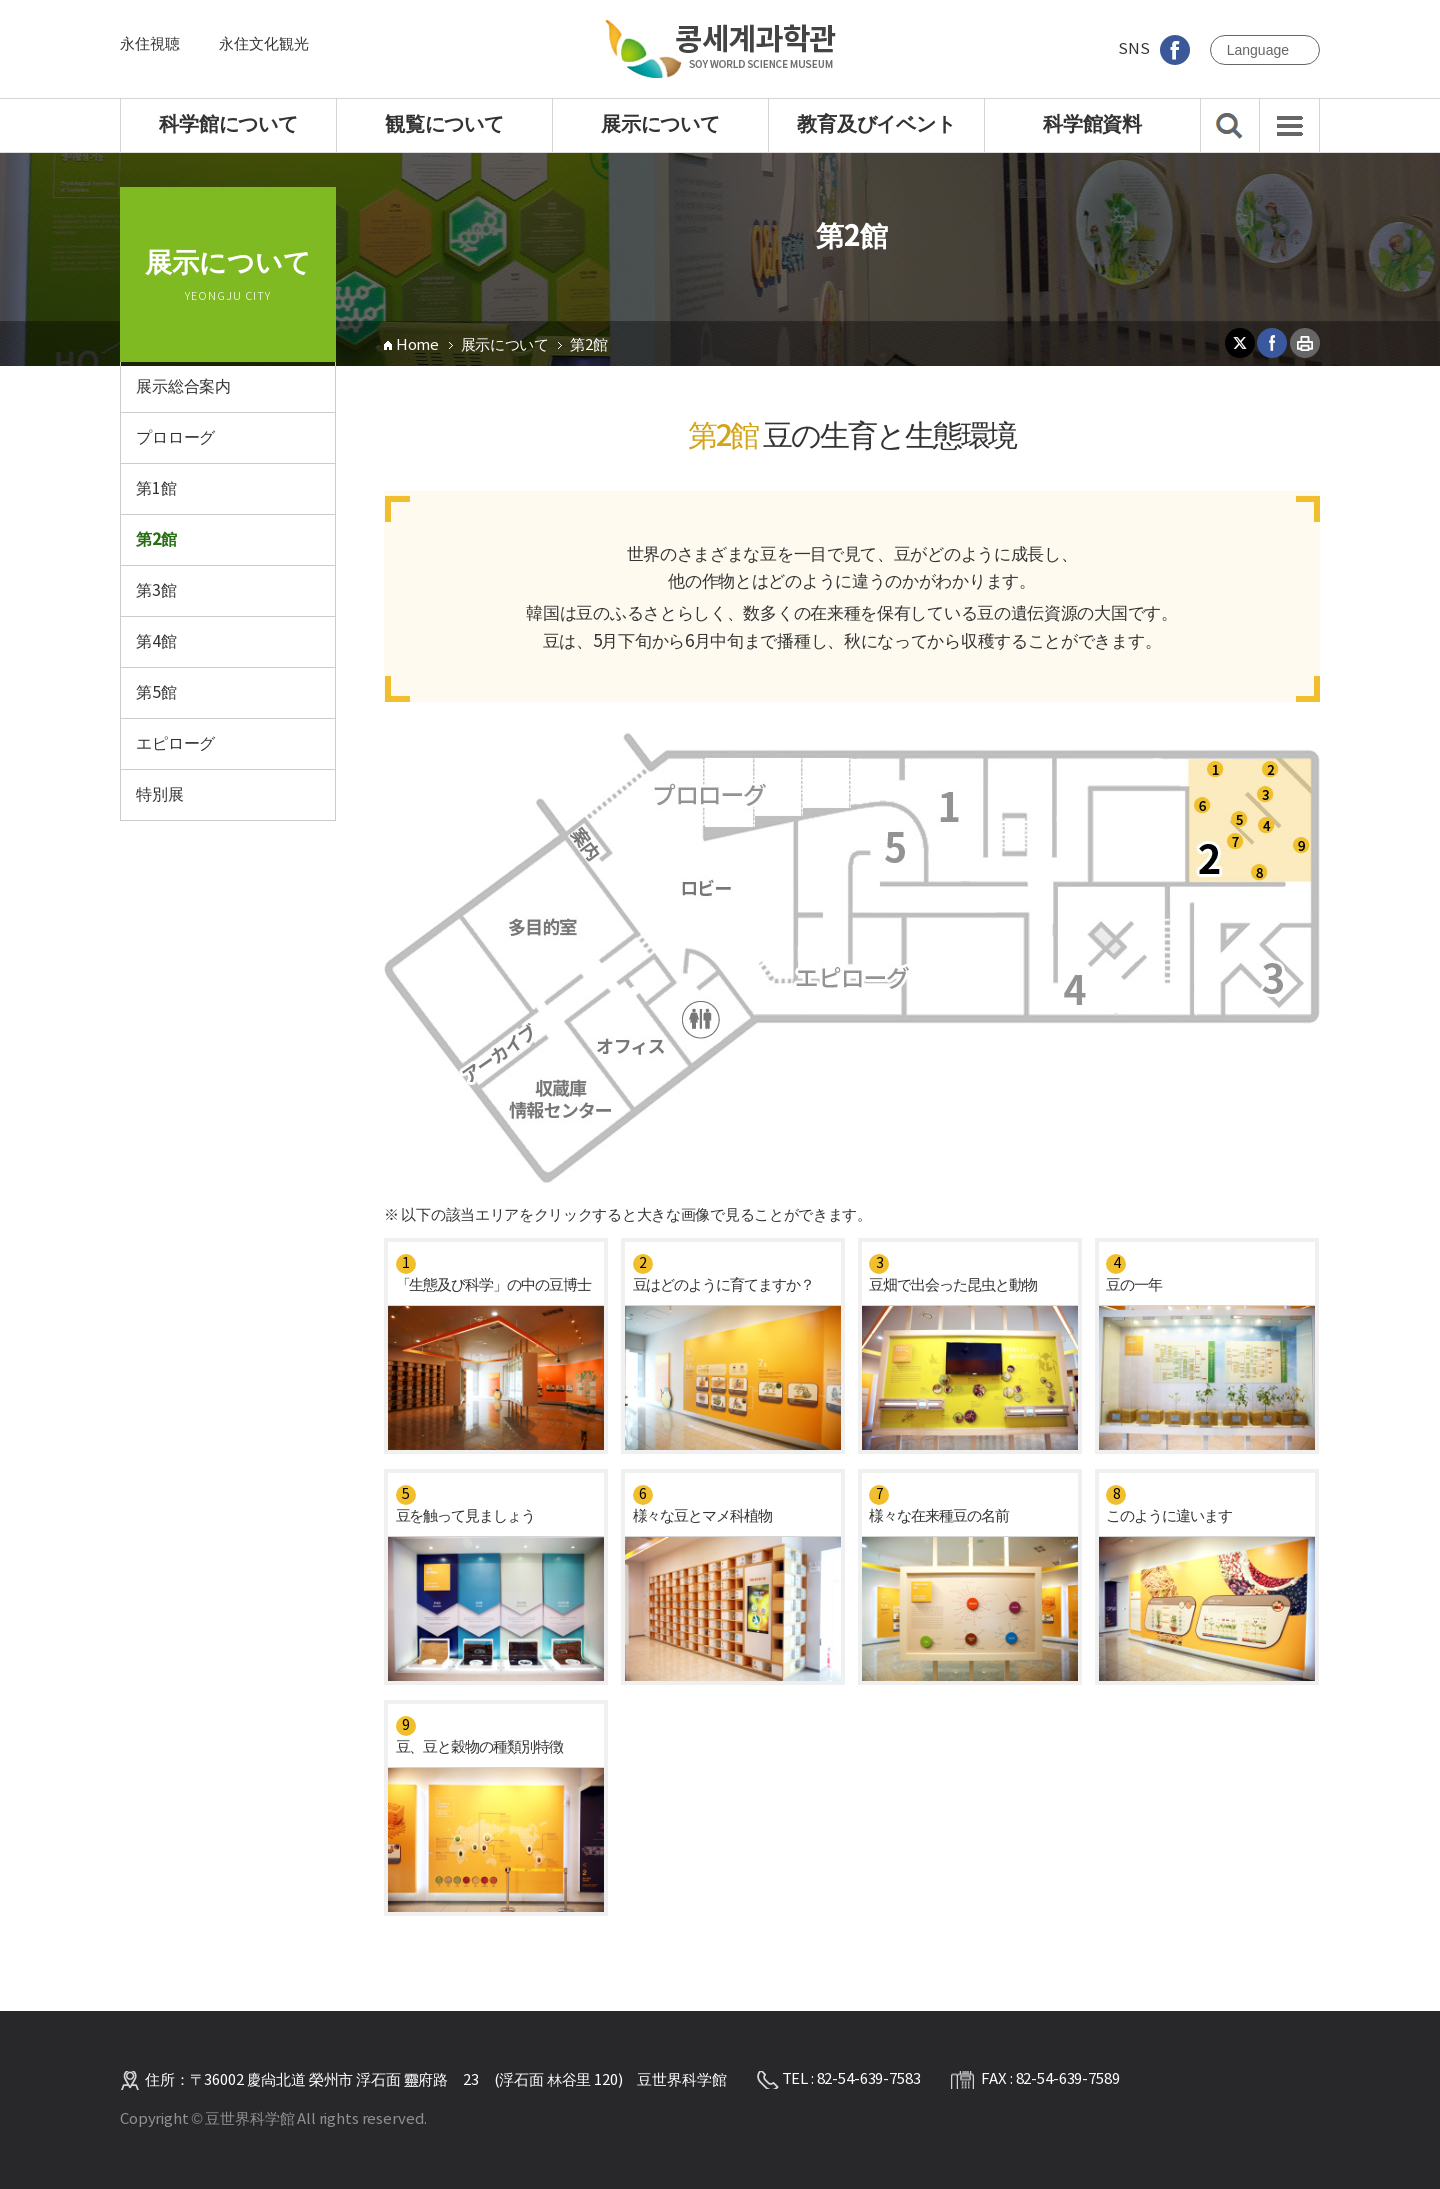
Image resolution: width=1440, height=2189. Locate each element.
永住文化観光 (263, 44)
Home (417, 345)
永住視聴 (149, 44)
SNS (1153, 49)
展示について (505, 345)
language (1258, 50)
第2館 (588, 345)
